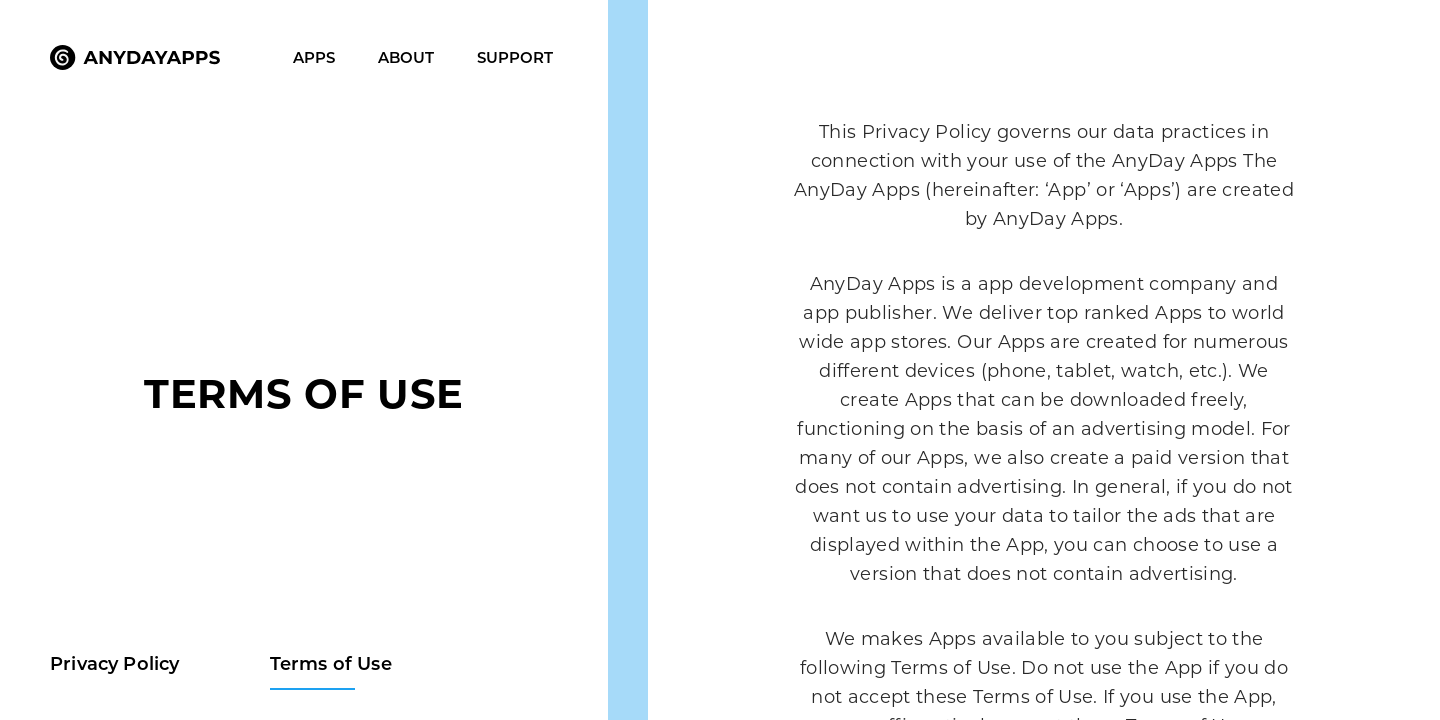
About (406, 57)
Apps (314, 57)
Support (515, 57)
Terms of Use (331, 664)
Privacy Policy (115, 664)
